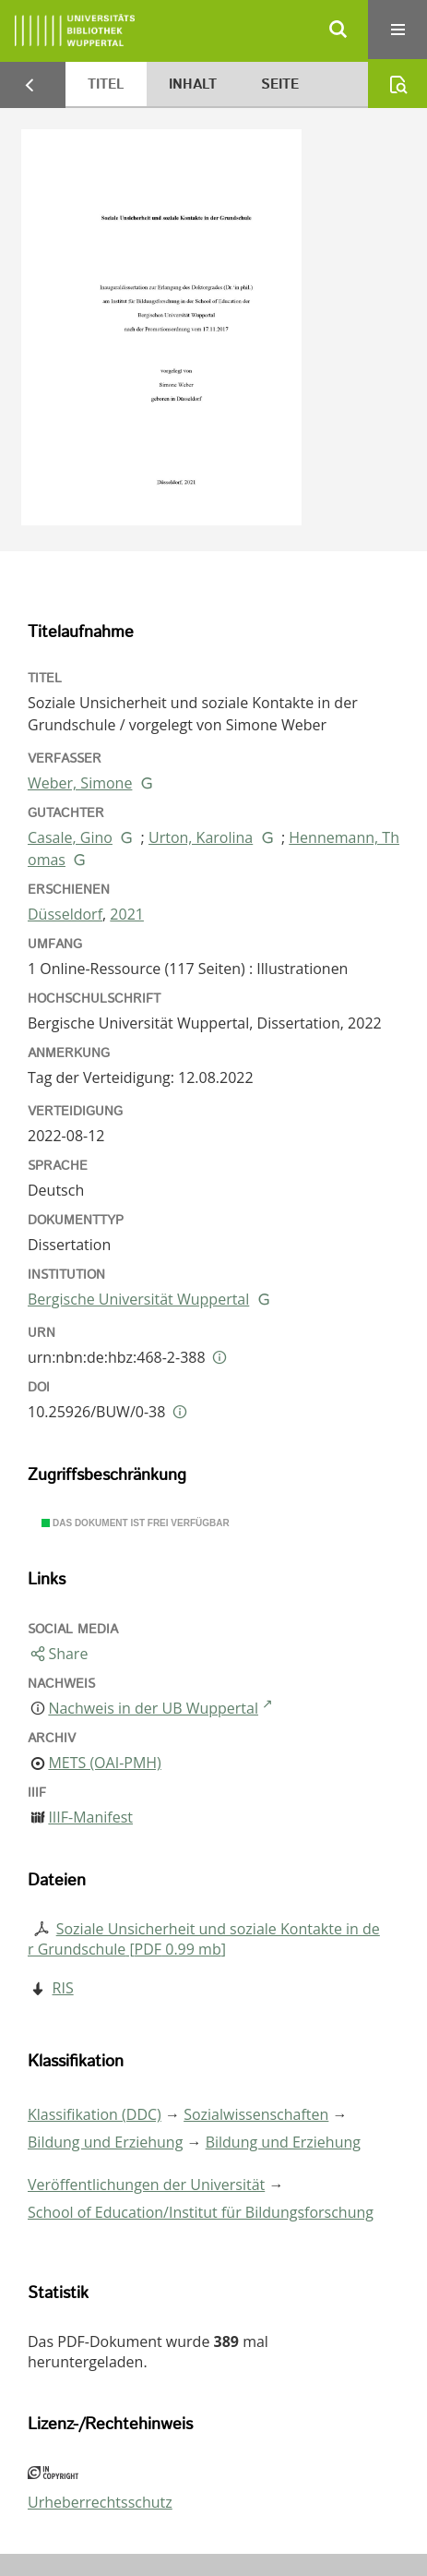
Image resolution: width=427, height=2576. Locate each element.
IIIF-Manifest (90, 1817)
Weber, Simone (80, 783)
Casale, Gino (70, 837)
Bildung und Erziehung (105, 2142)
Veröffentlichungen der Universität (146, 2184)
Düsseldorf (65, 914)
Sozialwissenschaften (256, 2114)
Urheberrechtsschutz (100, 2502)
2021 (127, 914)
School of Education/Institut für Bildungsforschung (201, 2212)
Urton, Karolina (200, 837)
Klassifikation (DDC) (94, 2114)
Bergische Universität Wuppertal (138, 1299)
